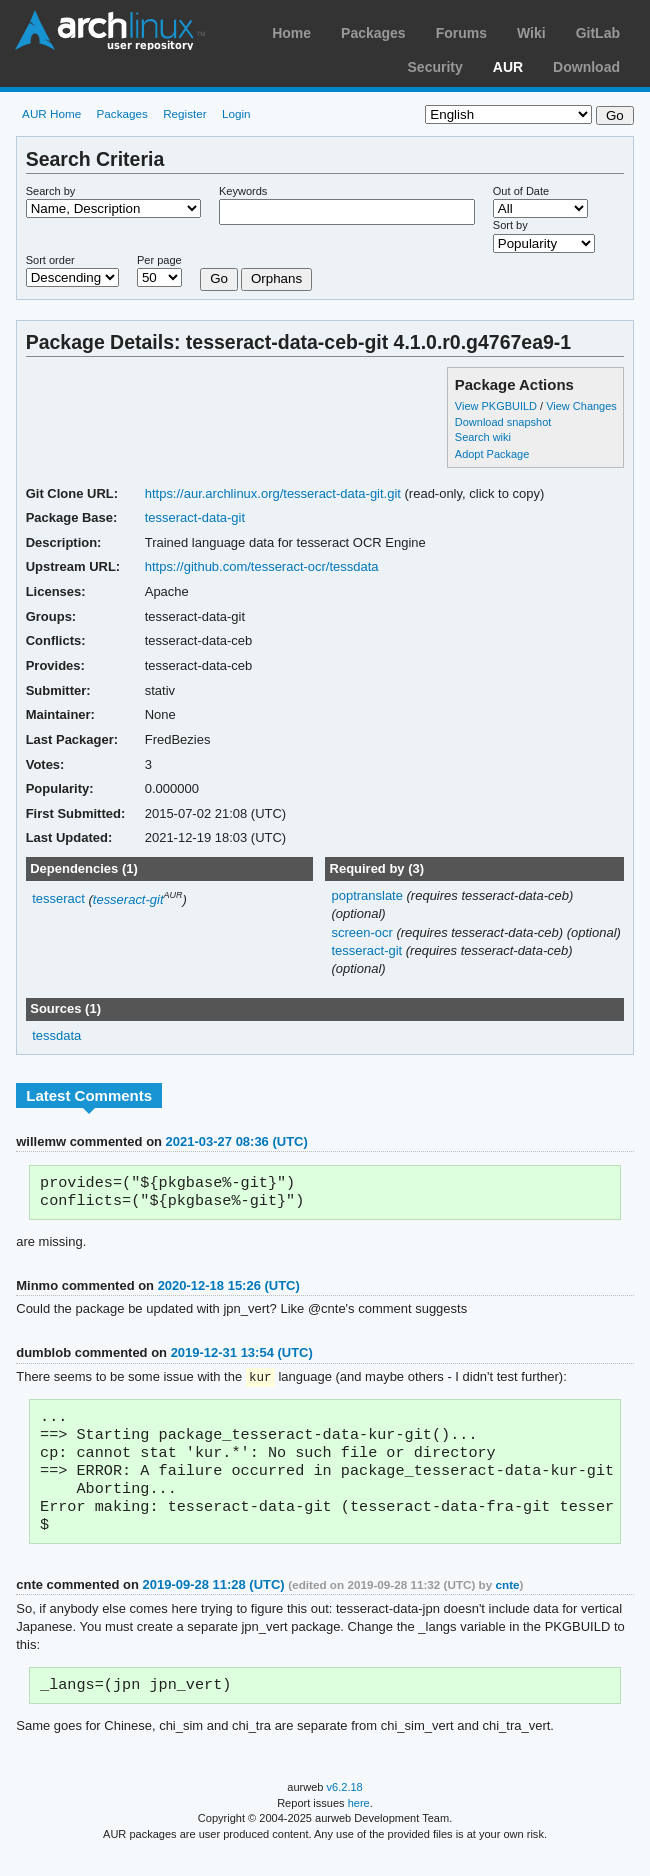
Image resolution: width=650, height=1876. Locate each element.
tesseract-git (128, 899)
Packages (373, 33)
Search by (51, 191)
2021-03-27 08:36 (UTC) (237, 1141)
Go (219, 278)
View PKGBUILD (497, 406)
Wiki (531, 33)
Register (185, 113)
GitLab (598, 33)
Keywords (243, 191)
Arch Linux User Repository (110, 30)
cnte (508, 1603)
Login (236, 113)
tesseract (58, 899)
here (359, 1824)
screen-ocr (363, 932)
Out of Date (521, 191)
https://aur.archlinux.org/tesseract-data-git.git (273, 493)
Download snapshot (503, 422)
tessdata (56, 1035)
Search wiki (483, 437)
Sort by (510, 225)
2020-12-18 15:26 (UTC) (229, 1289)
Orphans (276, 278)
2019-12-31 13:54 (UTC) (242, 1356)
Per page (159, 260)
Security (435, 67)
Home (291, 33)
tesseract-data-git (195, 517)
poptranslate (368, 895)
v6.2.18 (345, 1808)
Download (586, 67)
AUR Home (51, 113)
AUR (508, 67)
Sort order (50, 260)
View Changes (581, 406)
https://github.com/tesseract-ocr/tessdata (262, 566)
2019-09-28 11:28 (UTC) (214, 1603)
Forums (461, 33)
